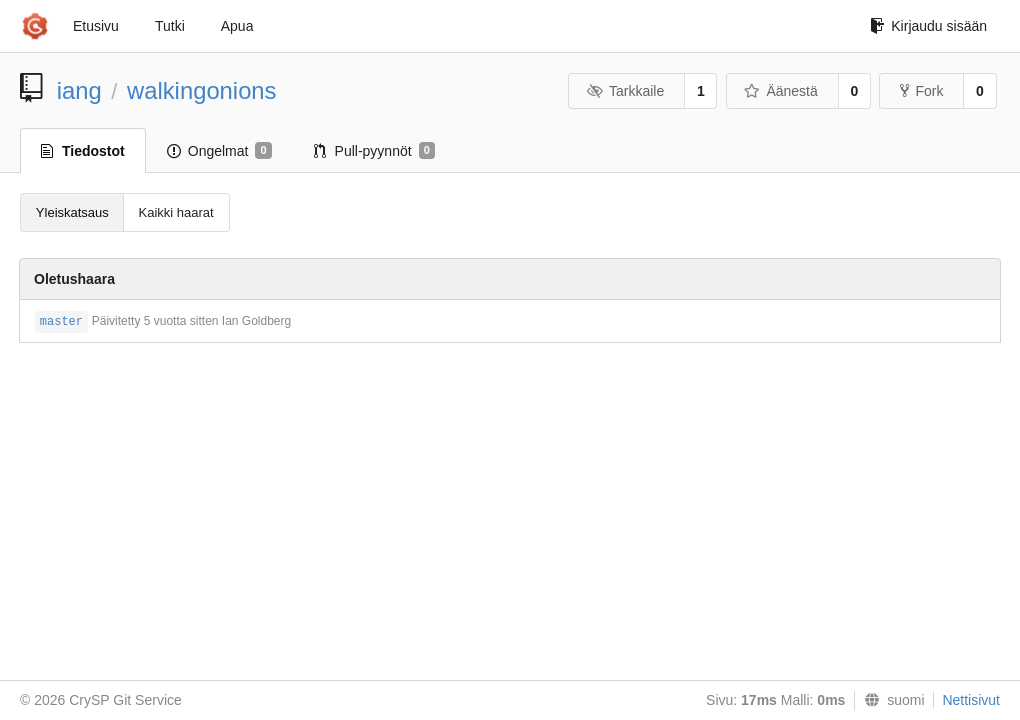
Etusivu (96, 26)
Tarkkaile (625, 91)
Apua (237, 26)
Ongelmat (219, 151)
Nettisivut (971, 700)
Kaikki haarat (176, 212)
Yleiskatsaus (72, 212)
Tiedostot (83, 151)
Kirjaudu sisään (928, 26)
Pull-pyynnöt (374, 151)
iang (79, 90)
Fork (921, 91)
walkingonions (202, 90)
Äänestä (781, 91)
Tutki (170, 26)
